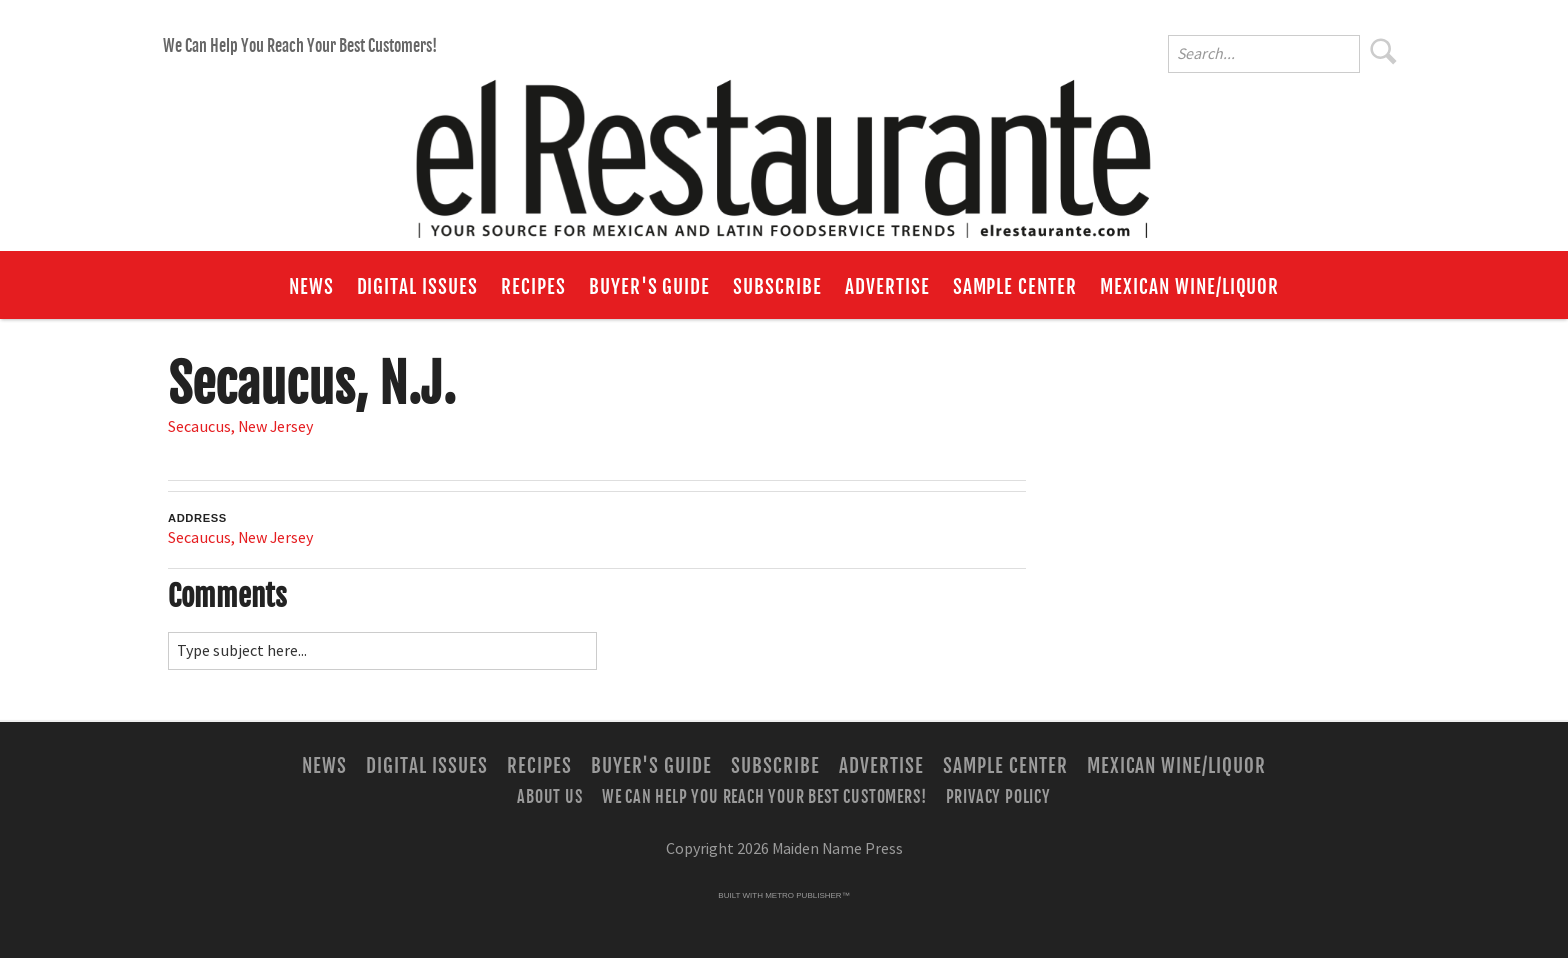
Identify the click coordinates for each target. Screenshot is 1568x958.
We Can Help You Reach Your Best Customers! (300, 46)
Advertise (887, 287)
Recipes (533, 287)
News (311, 287)
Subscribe (777, 287)
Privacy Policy (998, 797)
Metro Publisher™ (807, 895)
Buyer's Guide (649, 287)
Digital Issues (417, 287)
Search (1384, 51)
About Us (549, 797)
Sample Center (1015, 287)
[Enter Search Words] (1264, 54)
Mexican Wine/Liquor (1189, 287)
